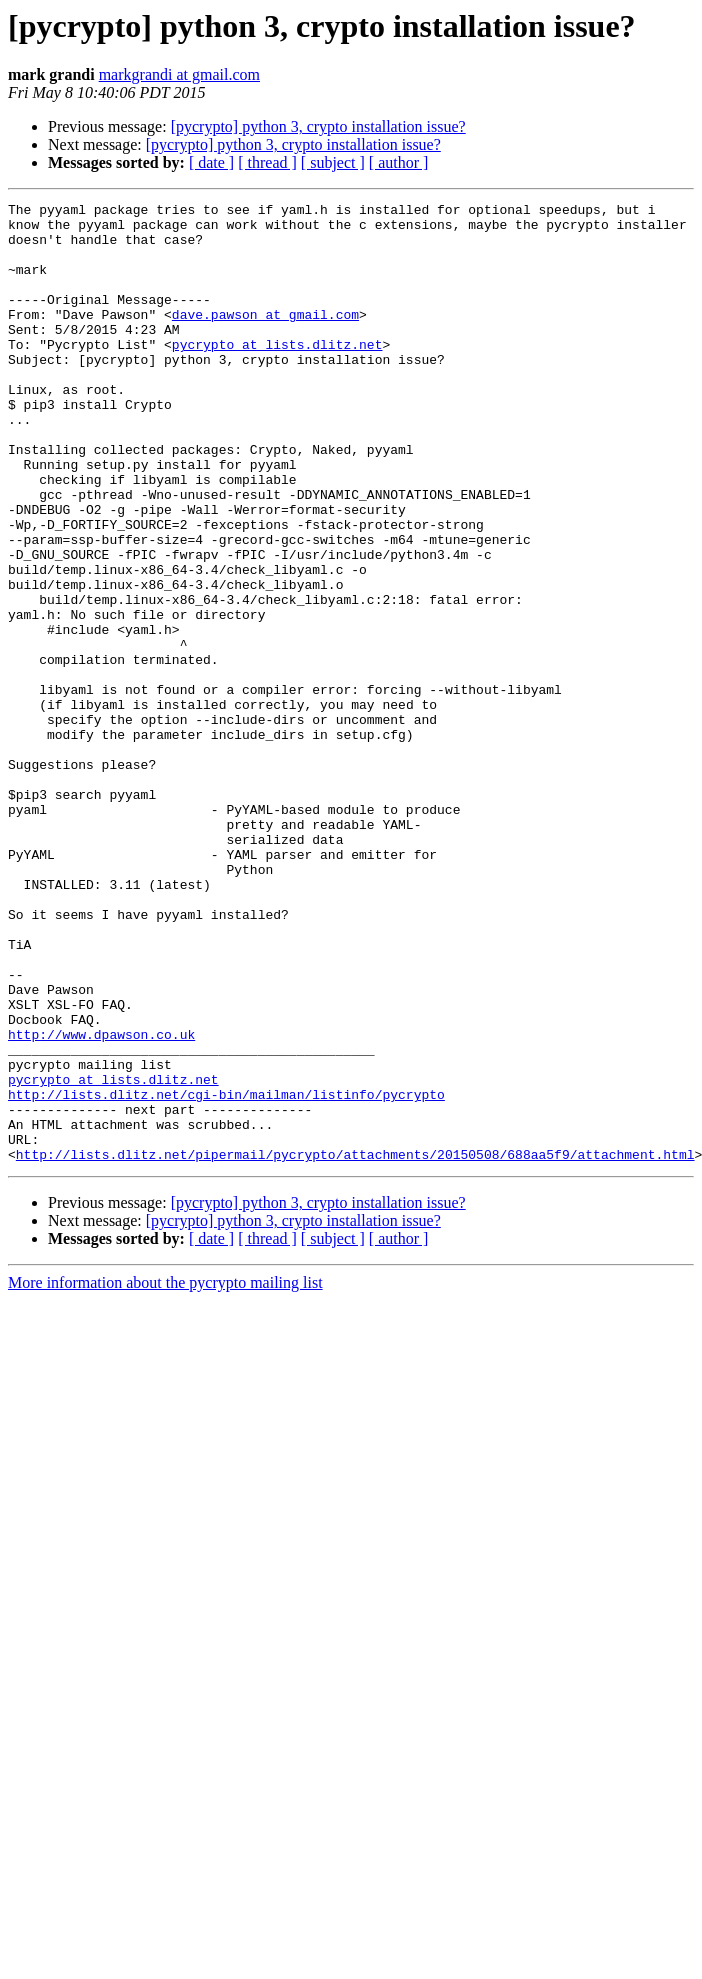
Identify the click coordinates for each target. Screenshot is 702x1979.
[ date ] (211, 162)
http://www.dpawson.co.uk (101, 1202)
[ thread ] (267, 162)
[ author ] (399, 162)
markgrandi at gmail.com (179, 74)
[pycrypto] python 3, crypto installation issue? (318, 126)
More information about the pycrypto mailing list (165, 1474)
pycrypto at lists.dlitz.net (277, 374)
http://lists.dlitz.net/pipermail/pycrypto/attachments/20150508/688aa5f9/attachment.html (355, 1346)
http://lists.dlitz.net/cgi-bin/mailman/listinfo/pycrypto (226, 1274)
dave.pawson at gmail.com (265, 338)
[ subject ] (333, 162)
